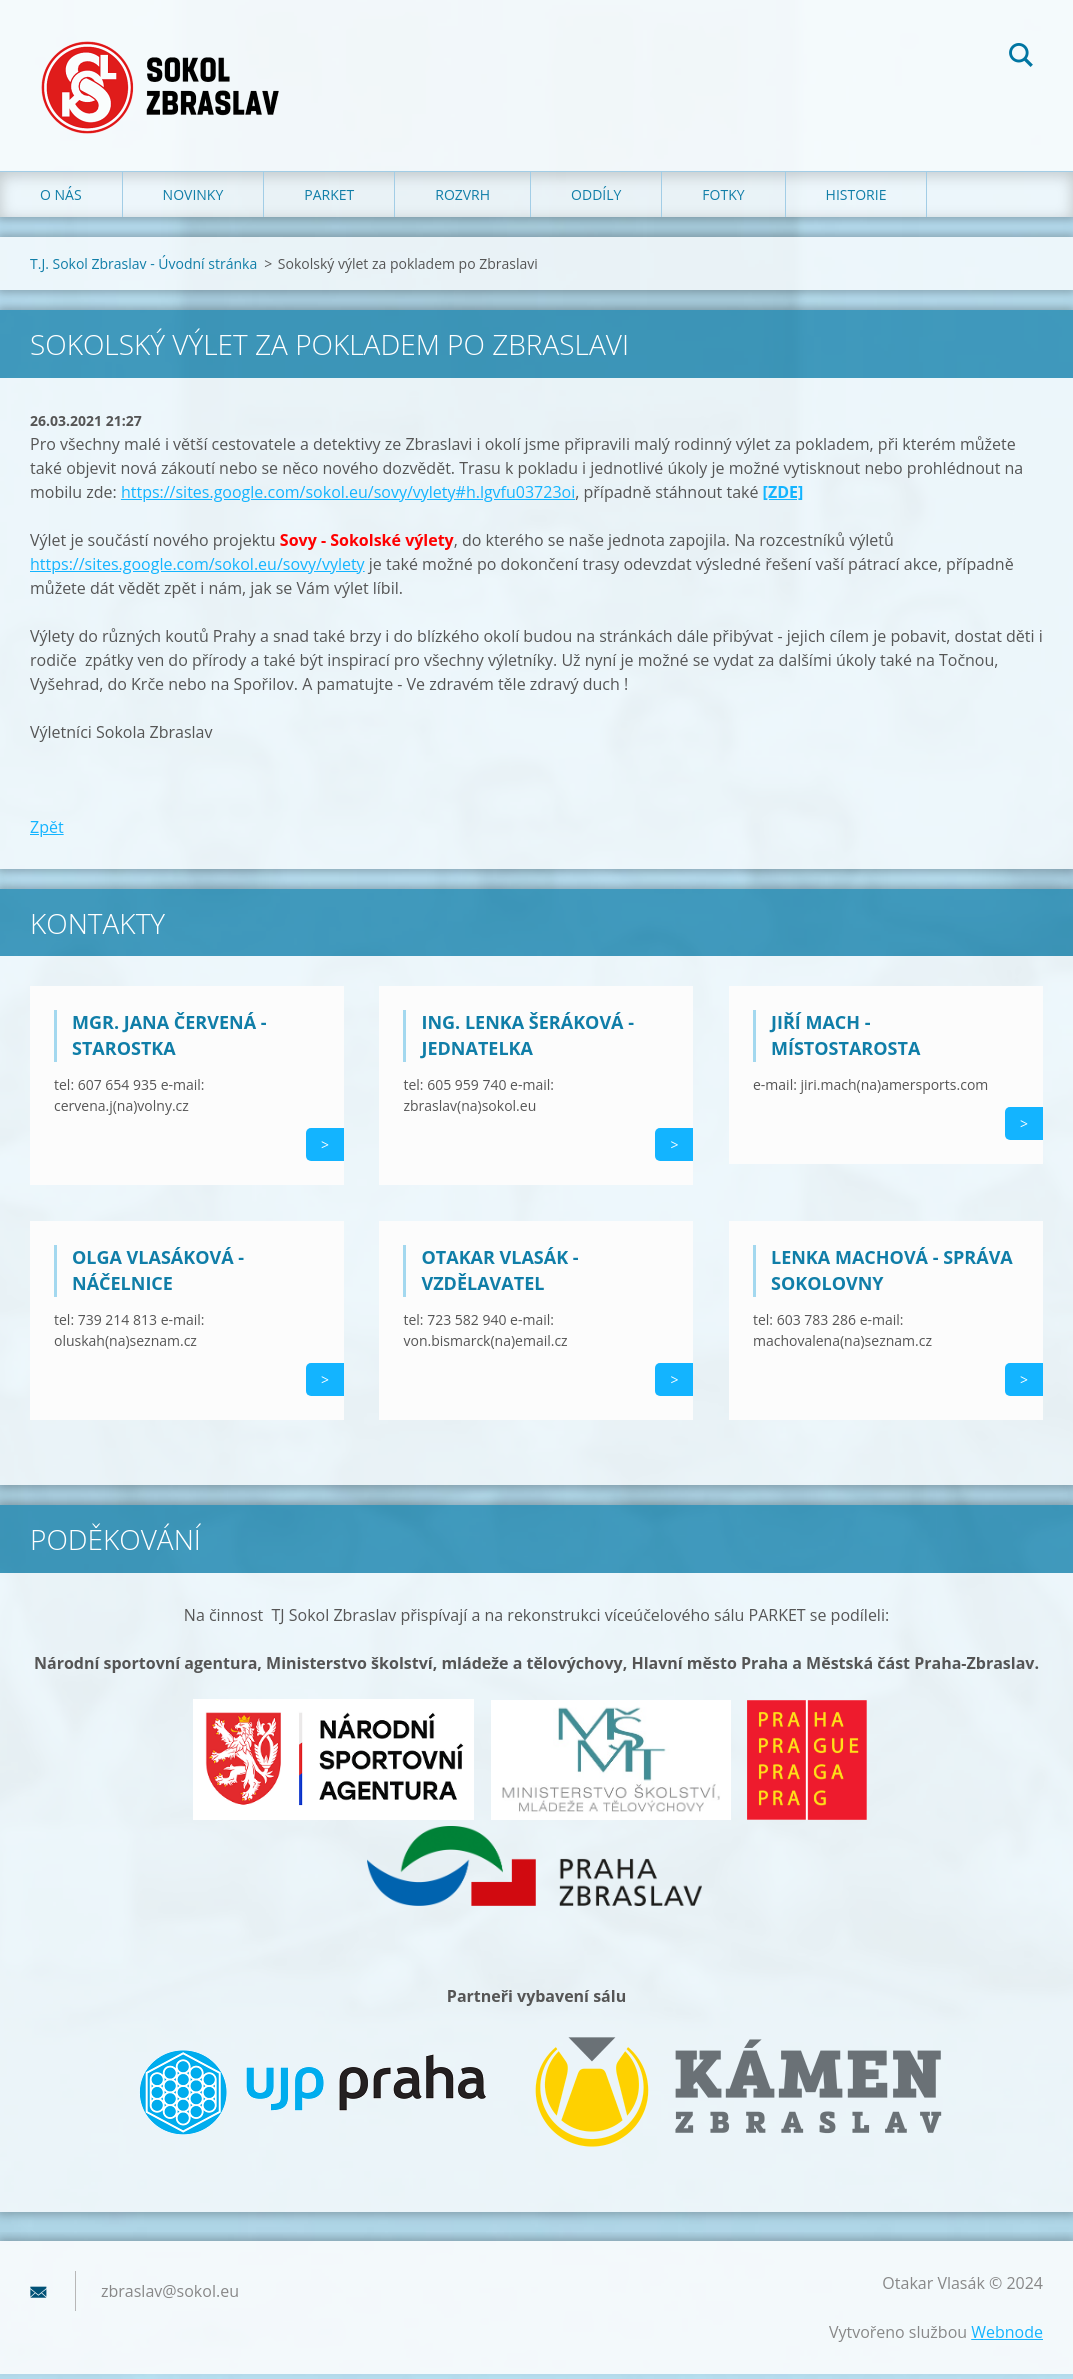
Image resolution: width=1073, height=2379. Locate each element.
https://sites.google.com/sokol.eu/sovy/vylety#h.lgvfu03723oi (348, 497)
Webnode (1007, 2337)
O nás (61, 199)
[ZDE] (783, 497)
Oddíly (596, 199)
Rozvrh (462, 199)
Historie (856, 199)
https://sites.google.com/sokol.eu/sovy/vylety (197, 569)
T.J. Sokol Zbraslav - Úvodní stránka (143, 268)
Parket (329, 199)
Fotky (723, 199)
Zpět (47, 832)
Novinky (193, 199)
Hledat (1021, 58)
